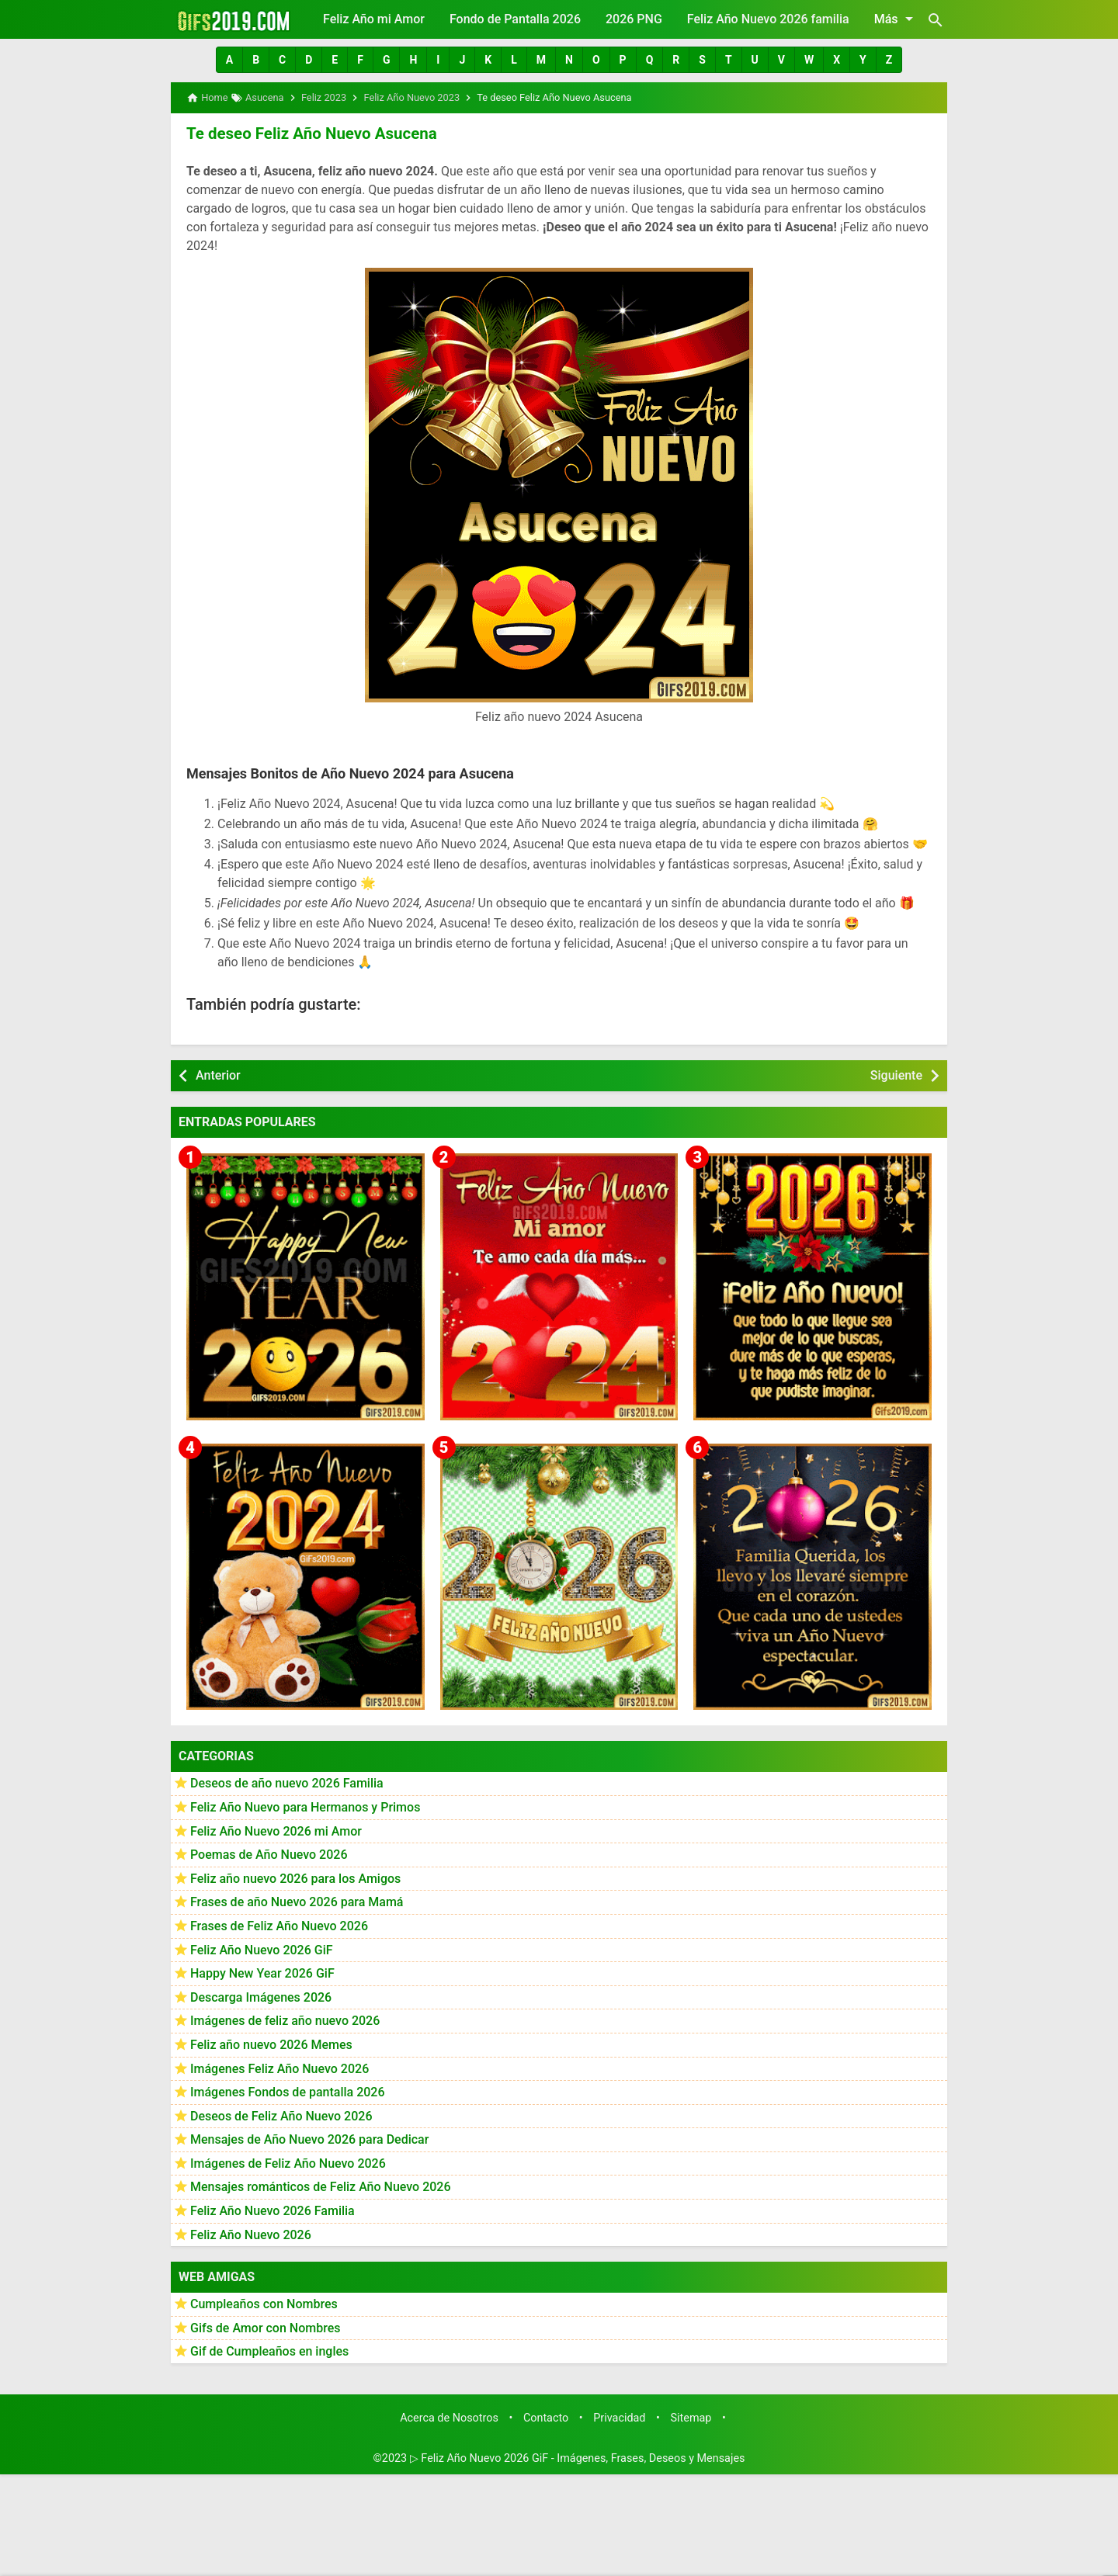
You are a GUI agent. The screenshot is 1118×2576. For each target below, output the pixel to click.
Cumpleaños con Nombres (264, 2303)
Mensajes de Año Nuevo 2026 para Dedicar (309, 2138)
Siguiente (896, 1074)
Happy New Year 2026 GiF (262, 1972)
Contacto (545, 2417)
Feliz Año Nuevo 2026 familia (768, 19)
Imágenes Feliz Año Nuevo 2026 (279, 2067)
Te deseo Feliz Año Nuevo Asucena (308, 132)
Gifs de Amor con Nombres (265, 2327)
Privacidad (619, 2417)
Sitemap (691, 2417)
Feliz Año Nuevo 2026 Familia (272, 2210)
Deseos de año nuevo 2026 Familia (287, 1782)
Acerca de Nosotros (449, 2417)
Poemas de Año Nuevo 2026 (269, 1853)
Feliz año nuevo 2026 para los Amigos (295, 1877)
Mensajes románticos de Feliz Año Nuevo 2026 (320, 2186)
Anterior (218, 1074)
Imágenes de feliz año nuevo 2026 (285, 2020)
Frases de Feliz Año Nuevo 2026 (279, 1925)
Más (896, 18)
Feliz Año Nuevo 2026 (250, 2234)
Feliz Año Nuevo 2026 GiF (261, 1948)
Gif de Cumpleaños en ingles (269, 2350)
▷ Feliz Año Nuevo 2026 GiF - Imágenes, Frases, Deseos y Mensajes (577, 2457)
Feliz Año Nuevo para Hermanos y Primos (305, 1806)
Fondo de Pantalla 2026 (515, 19)
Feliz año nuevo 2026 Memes (271, 2044)
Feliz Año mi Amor (374, 19)
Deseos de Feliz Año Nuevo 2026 (281, 2115)
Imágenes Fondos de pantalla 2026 (287, 2091)
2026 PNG (634, 19)
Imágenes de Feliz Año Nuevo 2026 (288, 2162)
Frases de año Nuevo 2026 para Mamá (297, 1901)
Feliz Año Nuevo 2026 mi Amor (276, 1829)
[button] (229, 60)
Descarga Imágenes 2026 (261, 1996)
